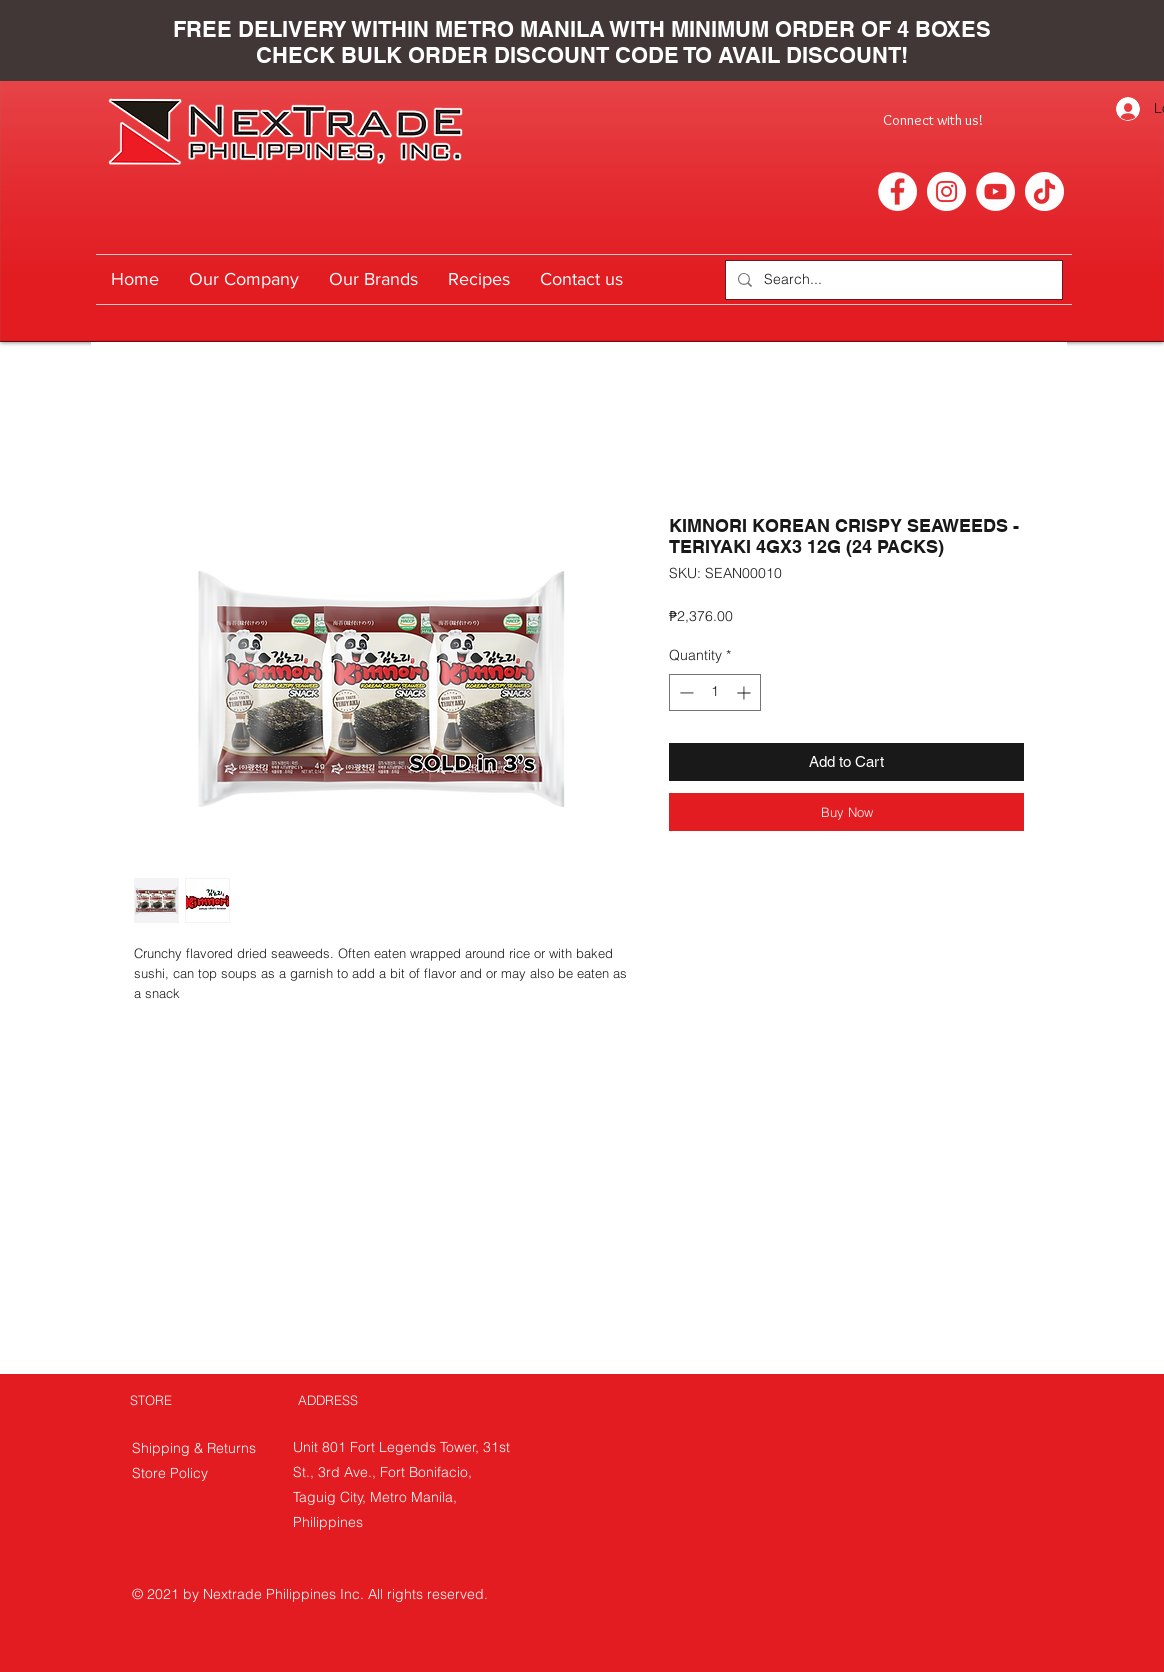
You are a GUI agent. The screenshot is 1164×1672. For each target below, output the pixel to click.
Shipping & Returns (196, 1448)
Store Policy (170, 1473)
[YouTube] (995, 191)
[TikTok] (1044, 191)
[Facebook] (897, 191)
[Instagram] (946, 191)
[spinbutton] (715, 692)
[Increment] (745, 692)
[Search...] (892, 280)
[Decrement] (684, 692)
